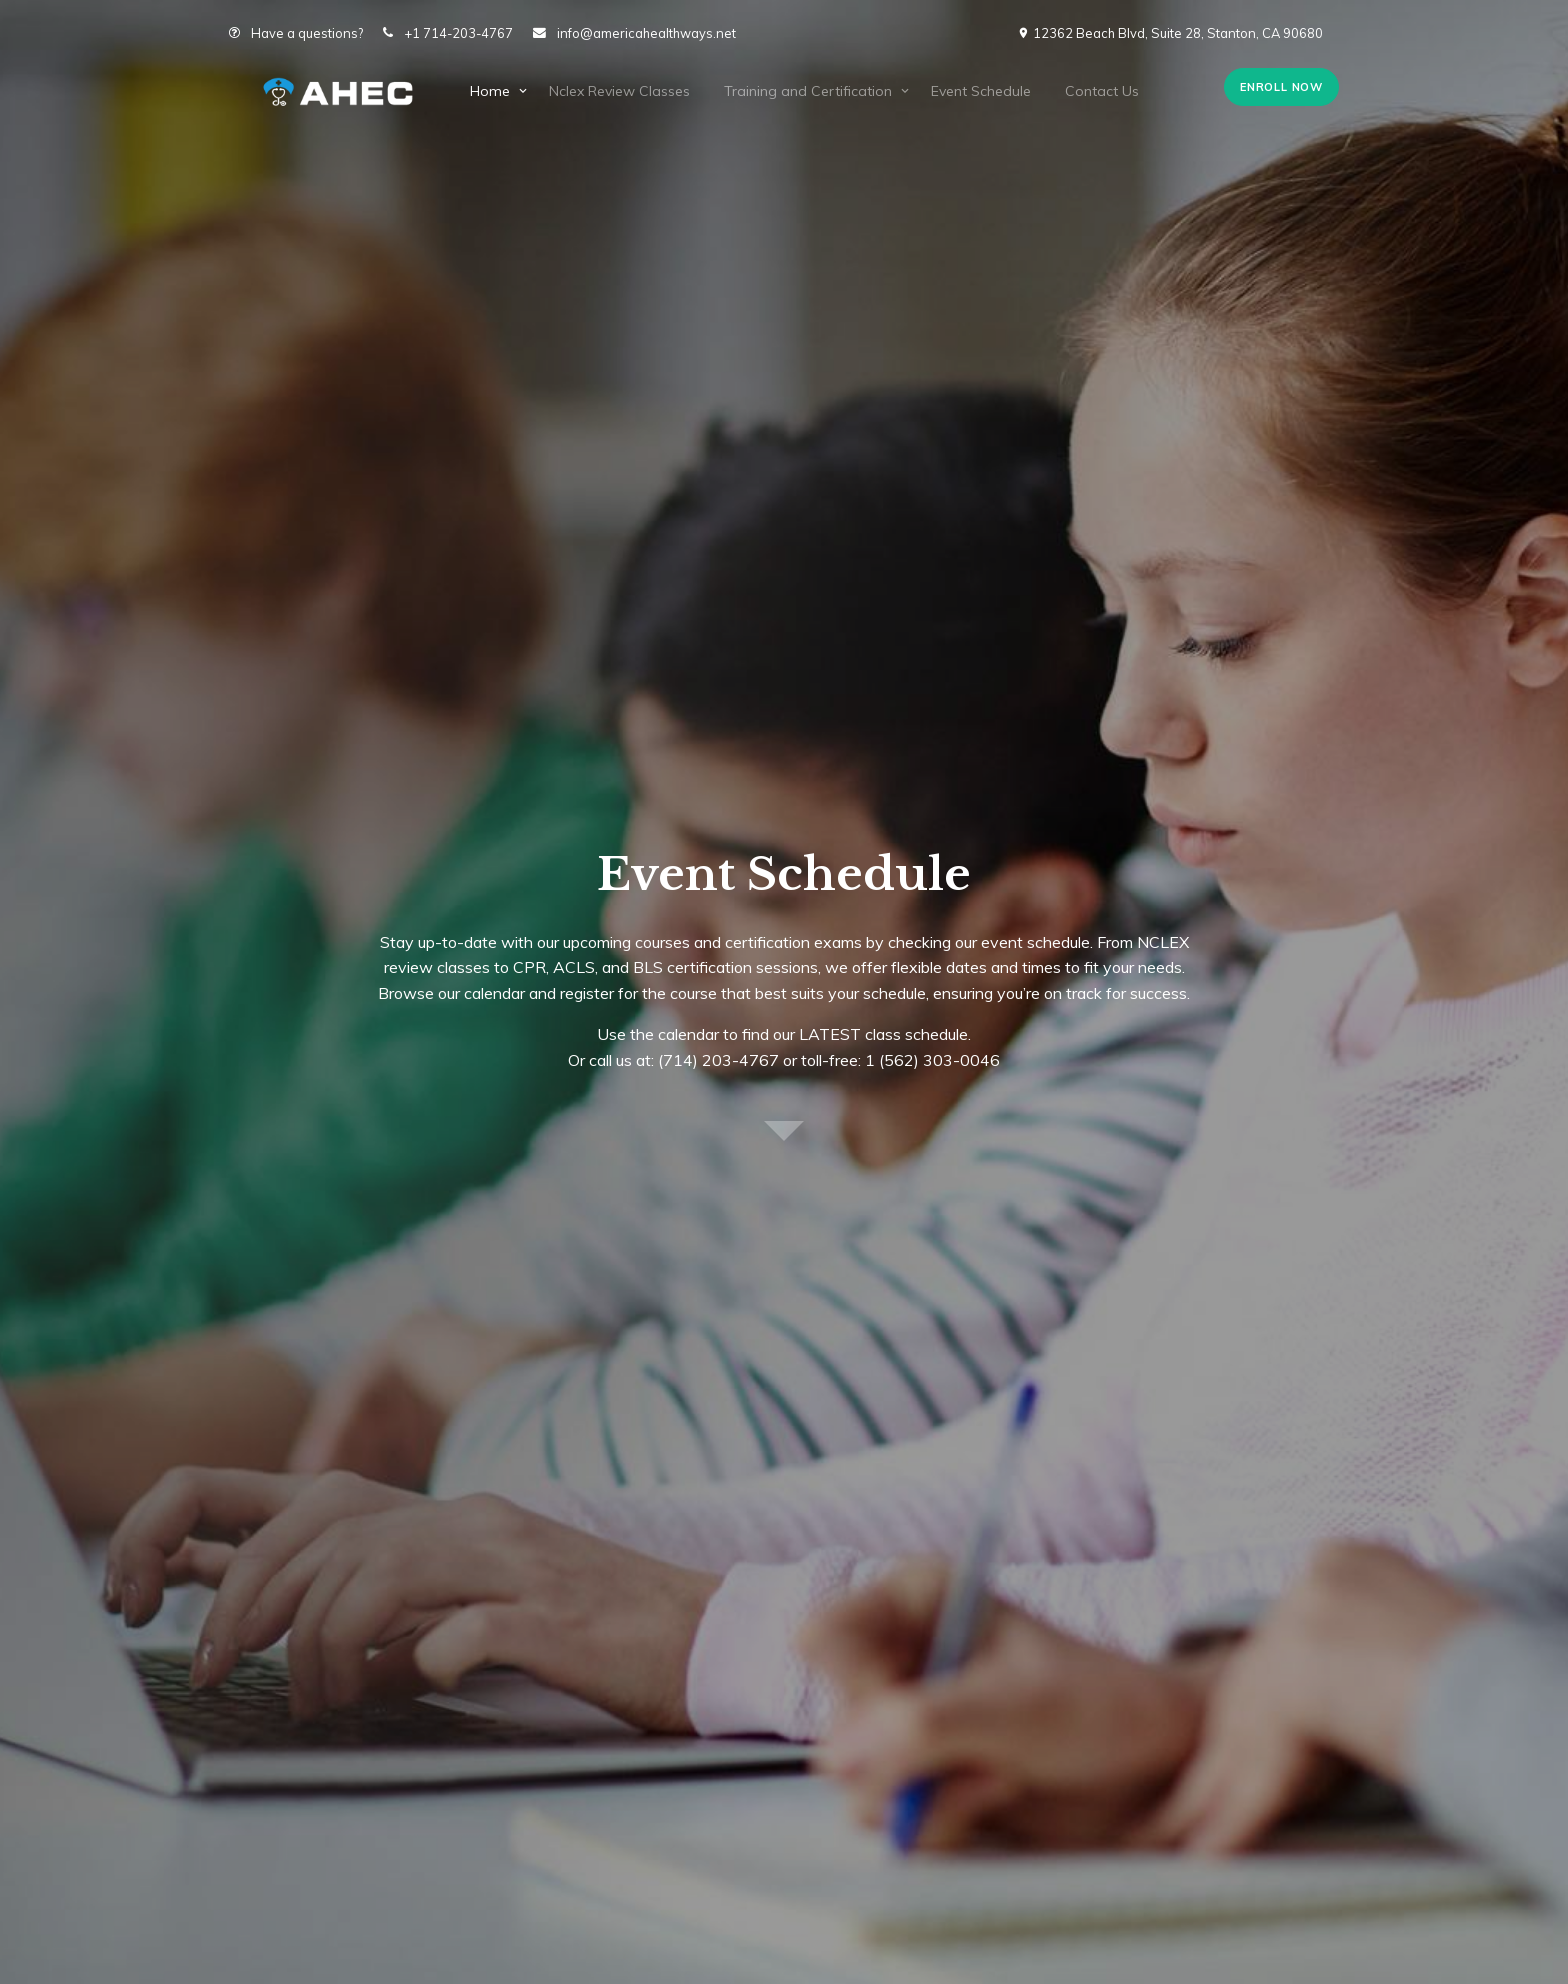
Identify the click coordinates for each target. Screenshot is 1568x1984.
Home (490, 91)
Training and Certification (808, 91)
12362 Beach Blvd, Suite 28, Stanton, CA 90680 (1170, 33)
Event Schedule (981, 91)
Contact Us (1102, 91)
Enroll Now (1281, 87)
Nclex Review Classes (619, 91)
